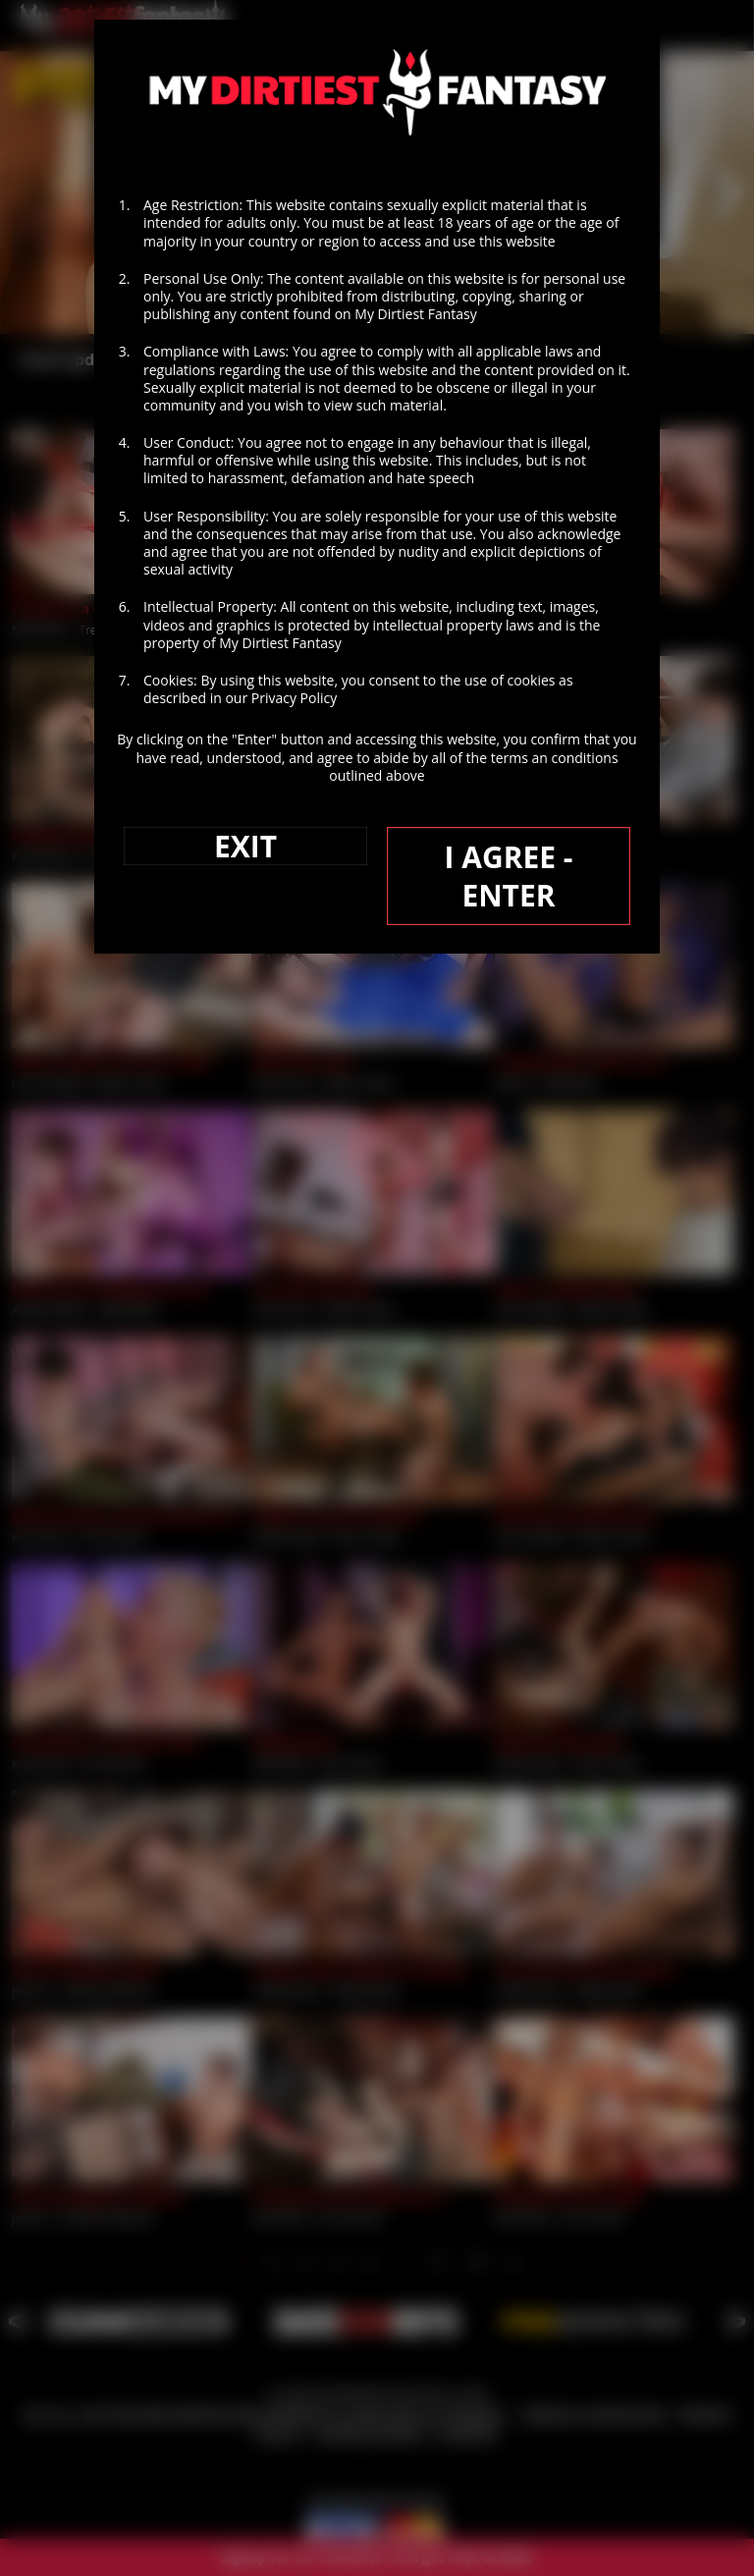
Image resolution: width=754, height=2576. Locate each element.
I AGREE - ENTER (508, 876)
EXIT (245, 846)
